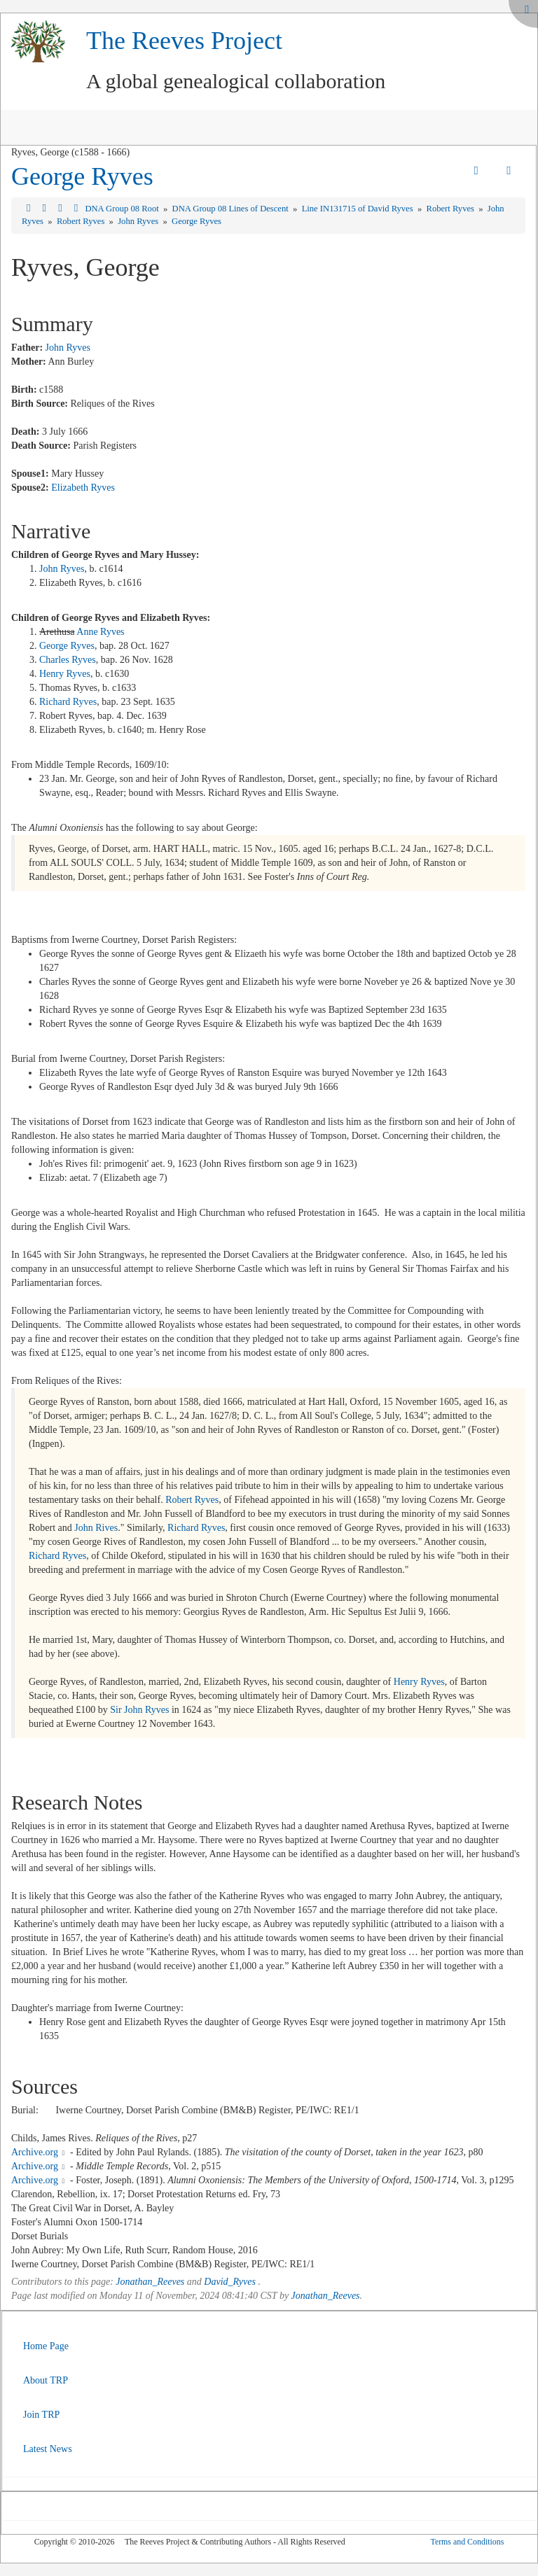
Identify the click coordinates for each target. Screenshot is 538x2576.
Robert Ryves (452, 209)
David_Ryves (230, 2281)
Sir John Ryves (139, 1709)
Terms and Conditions (467, 2542)
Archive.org (34, 2152)
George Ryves (82, 176)
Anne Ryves (100, 631)
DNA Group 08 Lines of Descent (231, 209)
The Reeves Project (184, 41)
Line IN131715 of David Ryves (358, 209)
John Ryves (139, 221)
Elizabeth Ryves (83, 487)
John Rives (96, 1527)
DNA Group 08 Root (122, 209)
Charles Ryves (67, 659)
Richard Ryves (68, 701)
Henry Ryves (64, 673)
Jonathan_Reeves (150, 2281)
